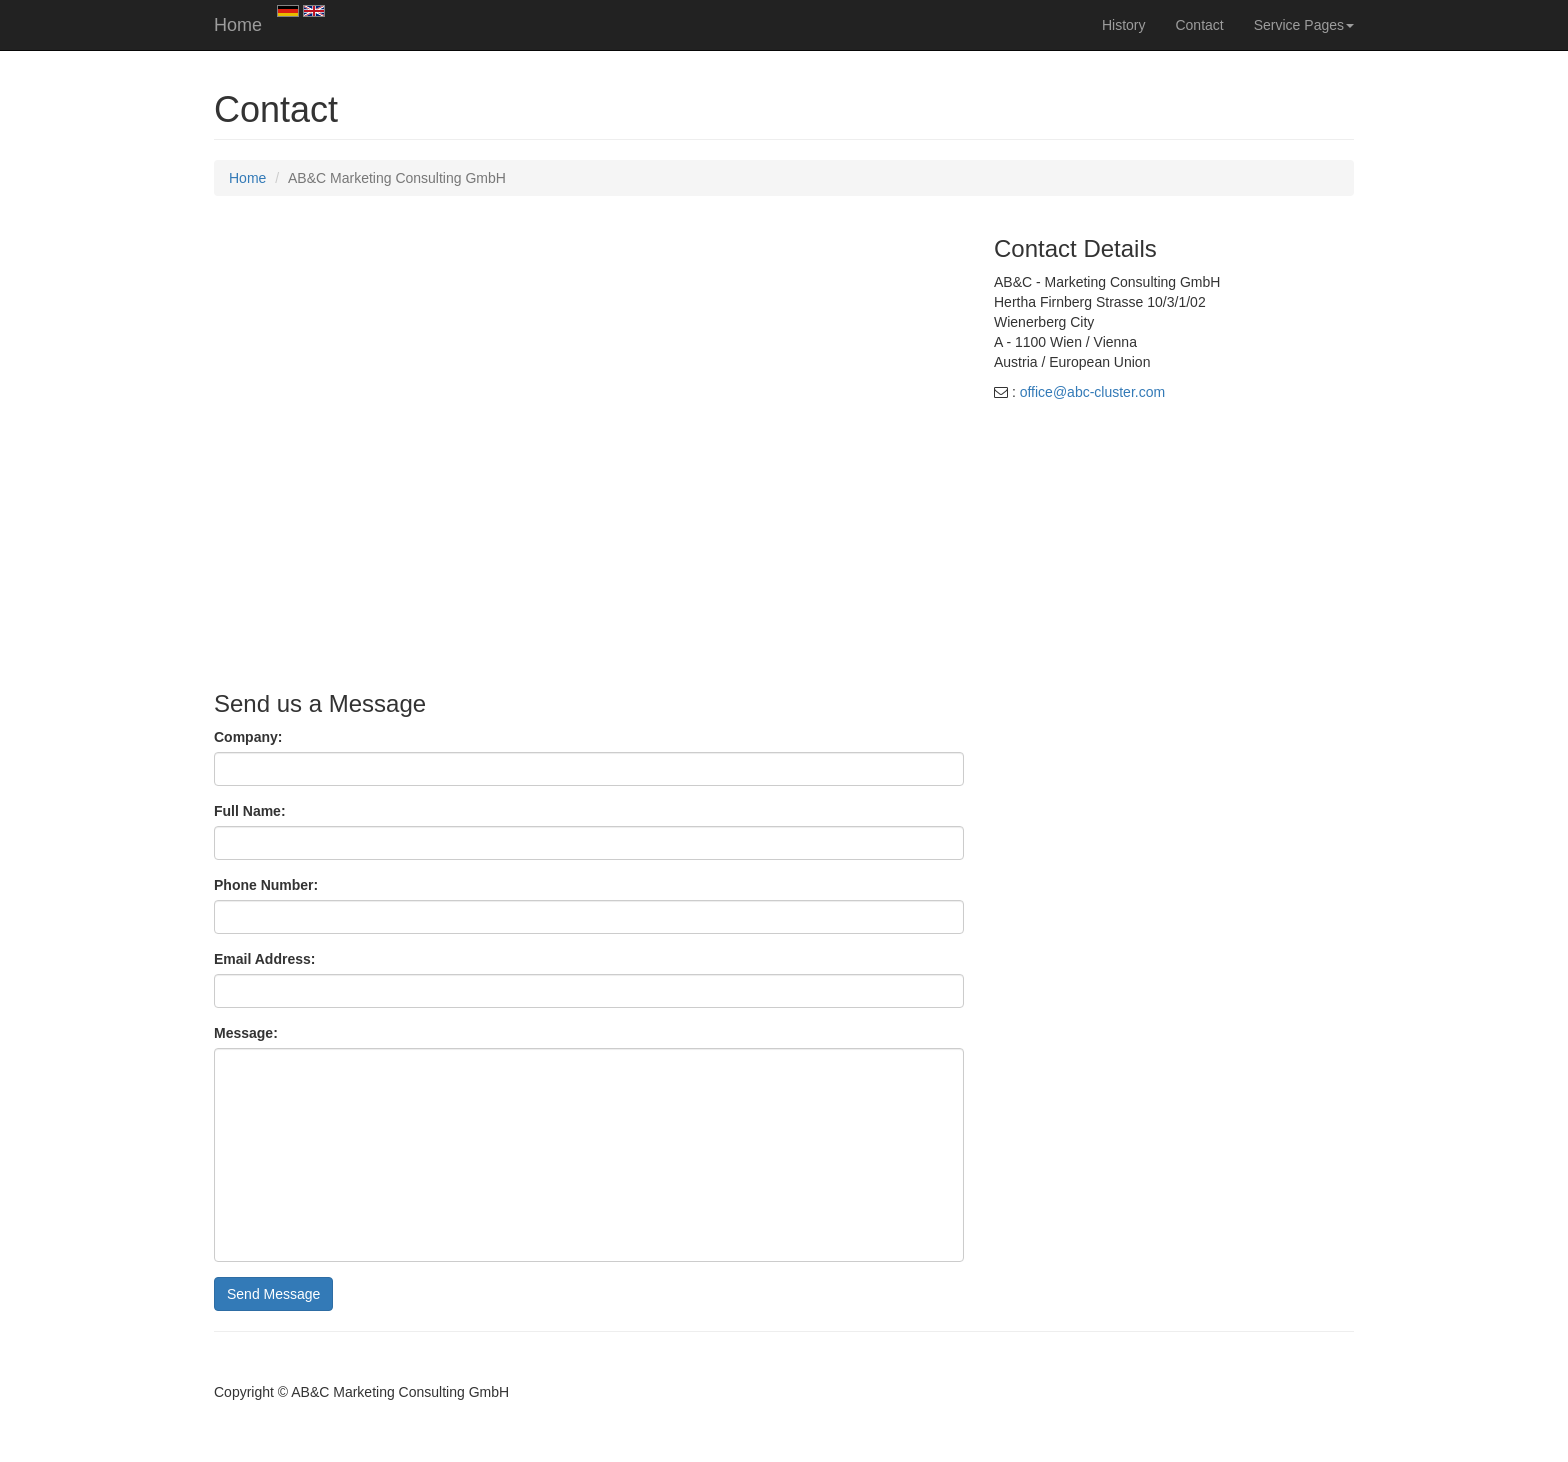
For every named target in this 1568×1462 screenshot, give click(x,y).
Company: (248, 737)
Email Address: (264, 959)
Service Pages (1304, 25)
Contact (1199, 25)
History (1124, 25)
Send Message (273, 1294)
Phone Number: (266, 885)
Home (238, 25)
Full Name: (250, 811)
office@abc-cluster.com (1092, 392)
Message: (246, 1033)
